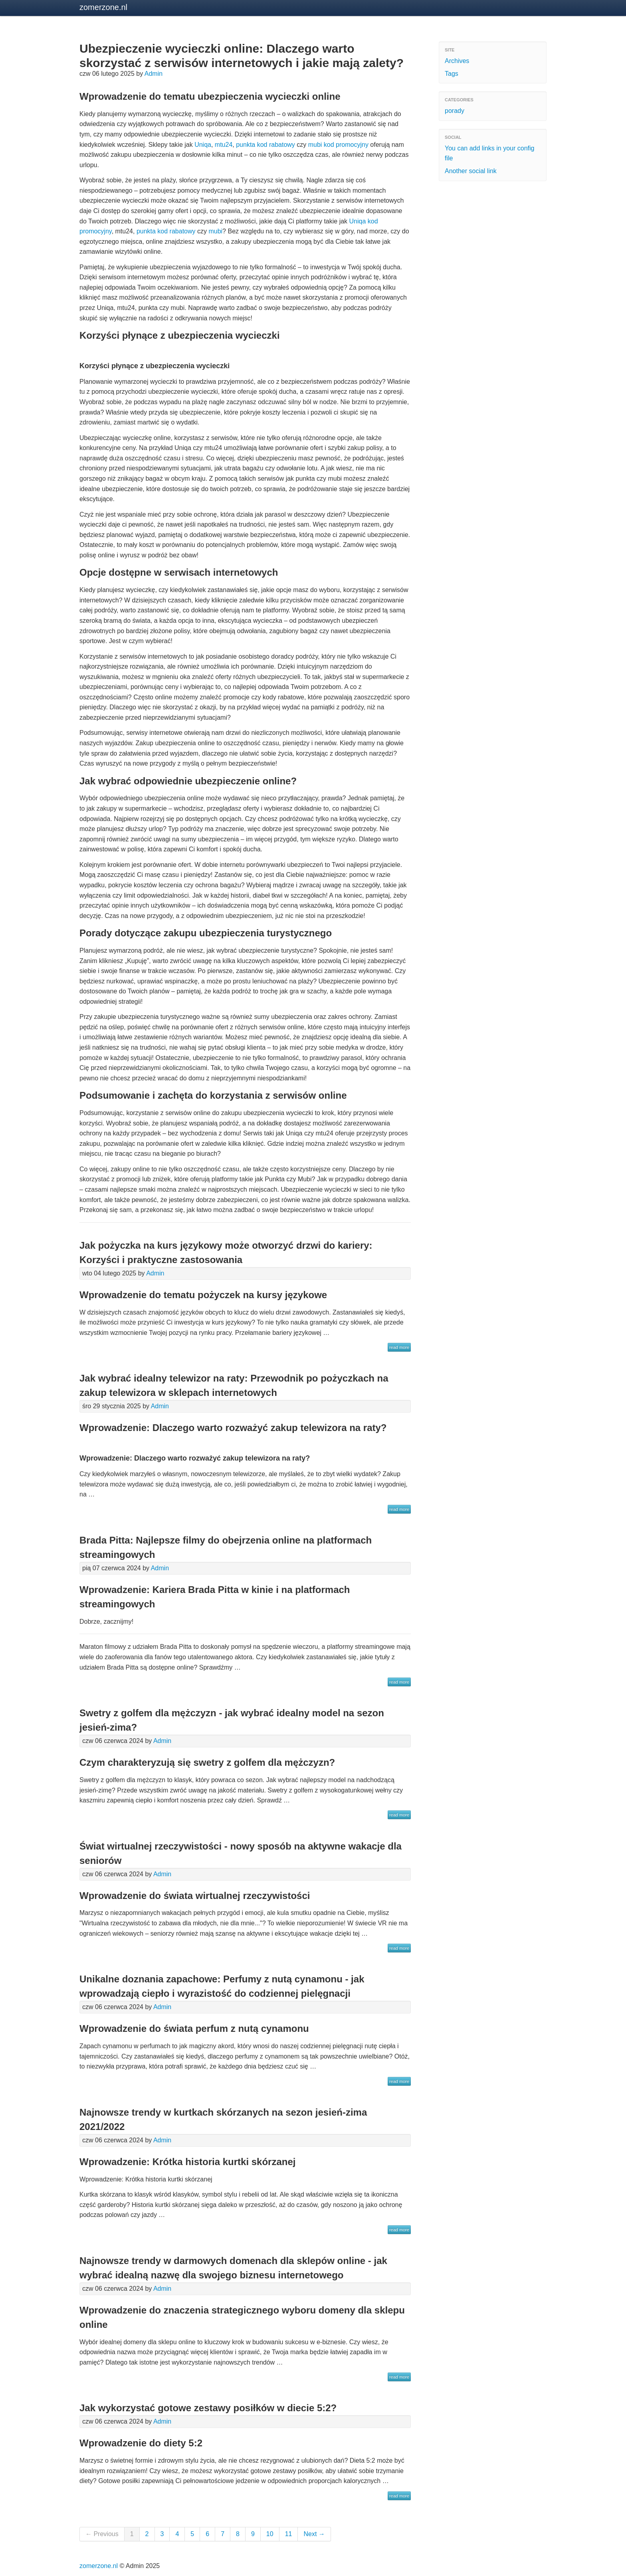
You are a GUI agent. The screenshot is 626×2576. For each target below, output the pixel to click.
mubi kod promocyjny (338, 144)
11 (288, 2534)
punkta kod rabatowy (265, 144)
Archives (457, 60)
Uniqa (202, 144)
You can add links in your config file (489, 153)
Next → (314, 2534)
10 (269, 2534)
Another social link (471, 171)
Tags (451, 73)
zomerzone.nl (103, 7)
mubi (215, 231)
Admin (153, 73)
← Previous (102, 2534)
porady (454, 110)
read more (399, 1347)
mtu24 (223, 144)
